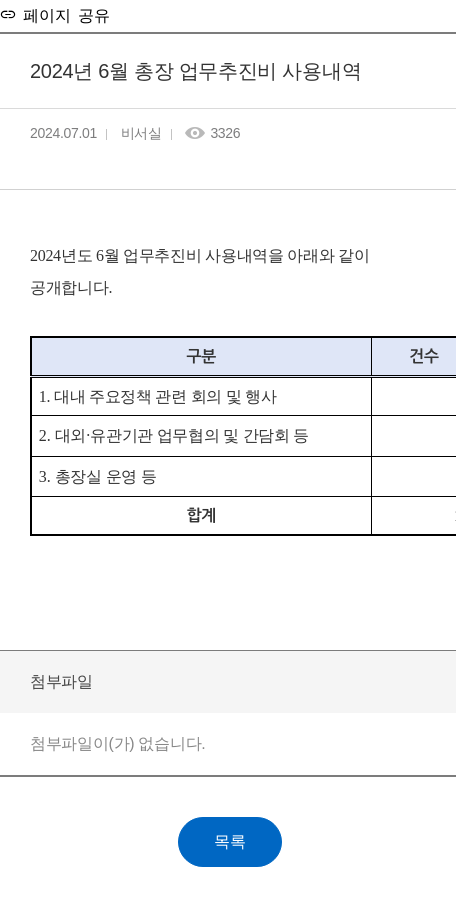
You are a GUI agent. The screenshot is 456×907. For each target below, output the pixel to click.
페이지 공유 (63, 14)
